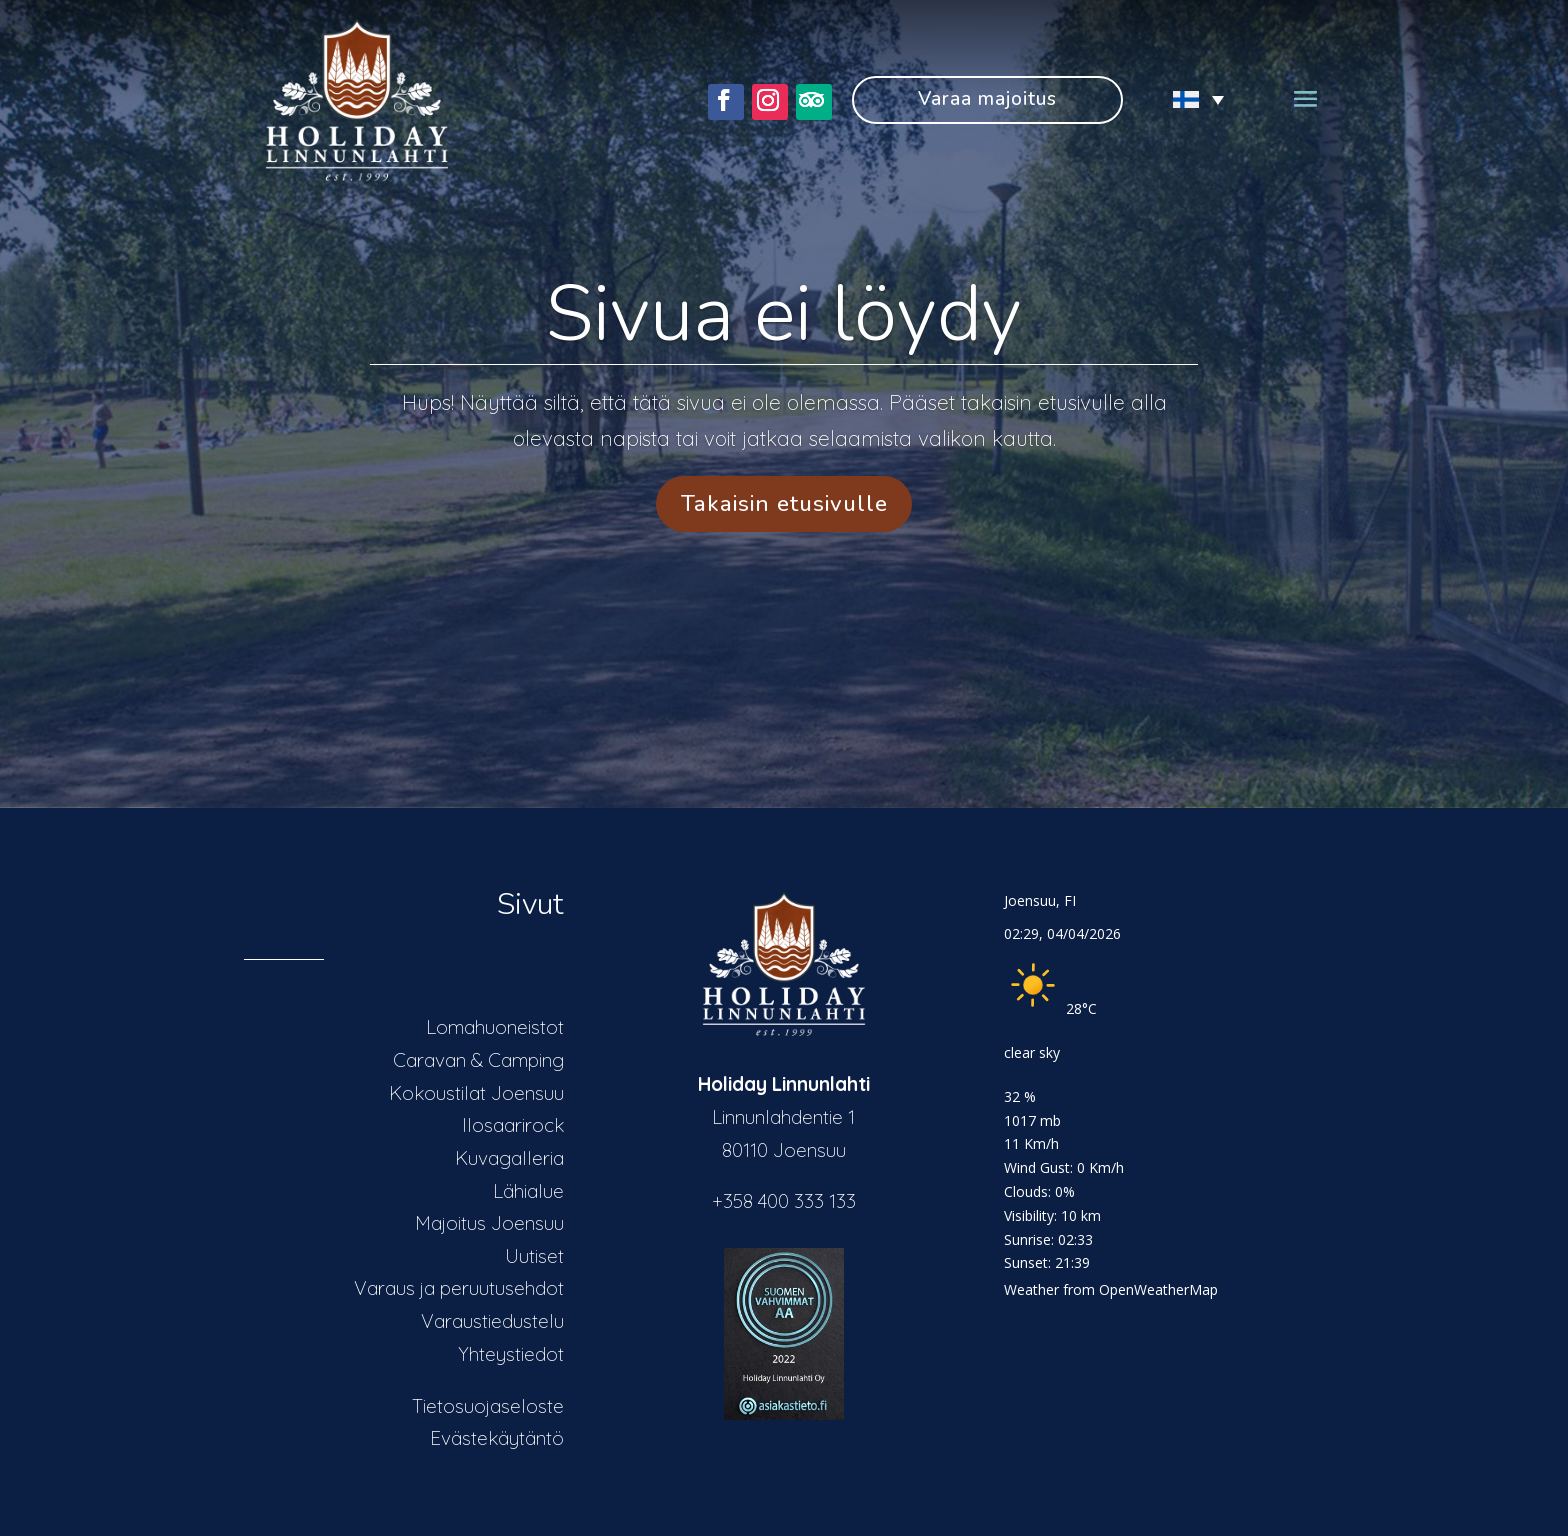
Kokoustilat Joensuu (476, 1093)
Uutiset (534, 1256)
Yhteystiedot (511, 1354)
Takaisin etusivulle (784, 503)
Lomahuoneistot (495, 1027)
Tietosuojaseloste (488, 1406)
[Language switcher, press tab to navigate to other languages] (1188, 99)
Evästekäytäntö (497, 1438)
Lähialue (528, 1191)
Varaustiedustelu (492, 1321)
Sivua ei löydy (784, 314)
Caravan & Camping (478, 1060)
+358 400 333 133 (784, 1201)
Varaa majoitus (987, 99)
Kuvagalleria (509, 1158)
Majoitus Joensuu (489, 1223)
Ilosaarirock (513, 1125)
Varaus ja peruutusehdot (459, 1288)
